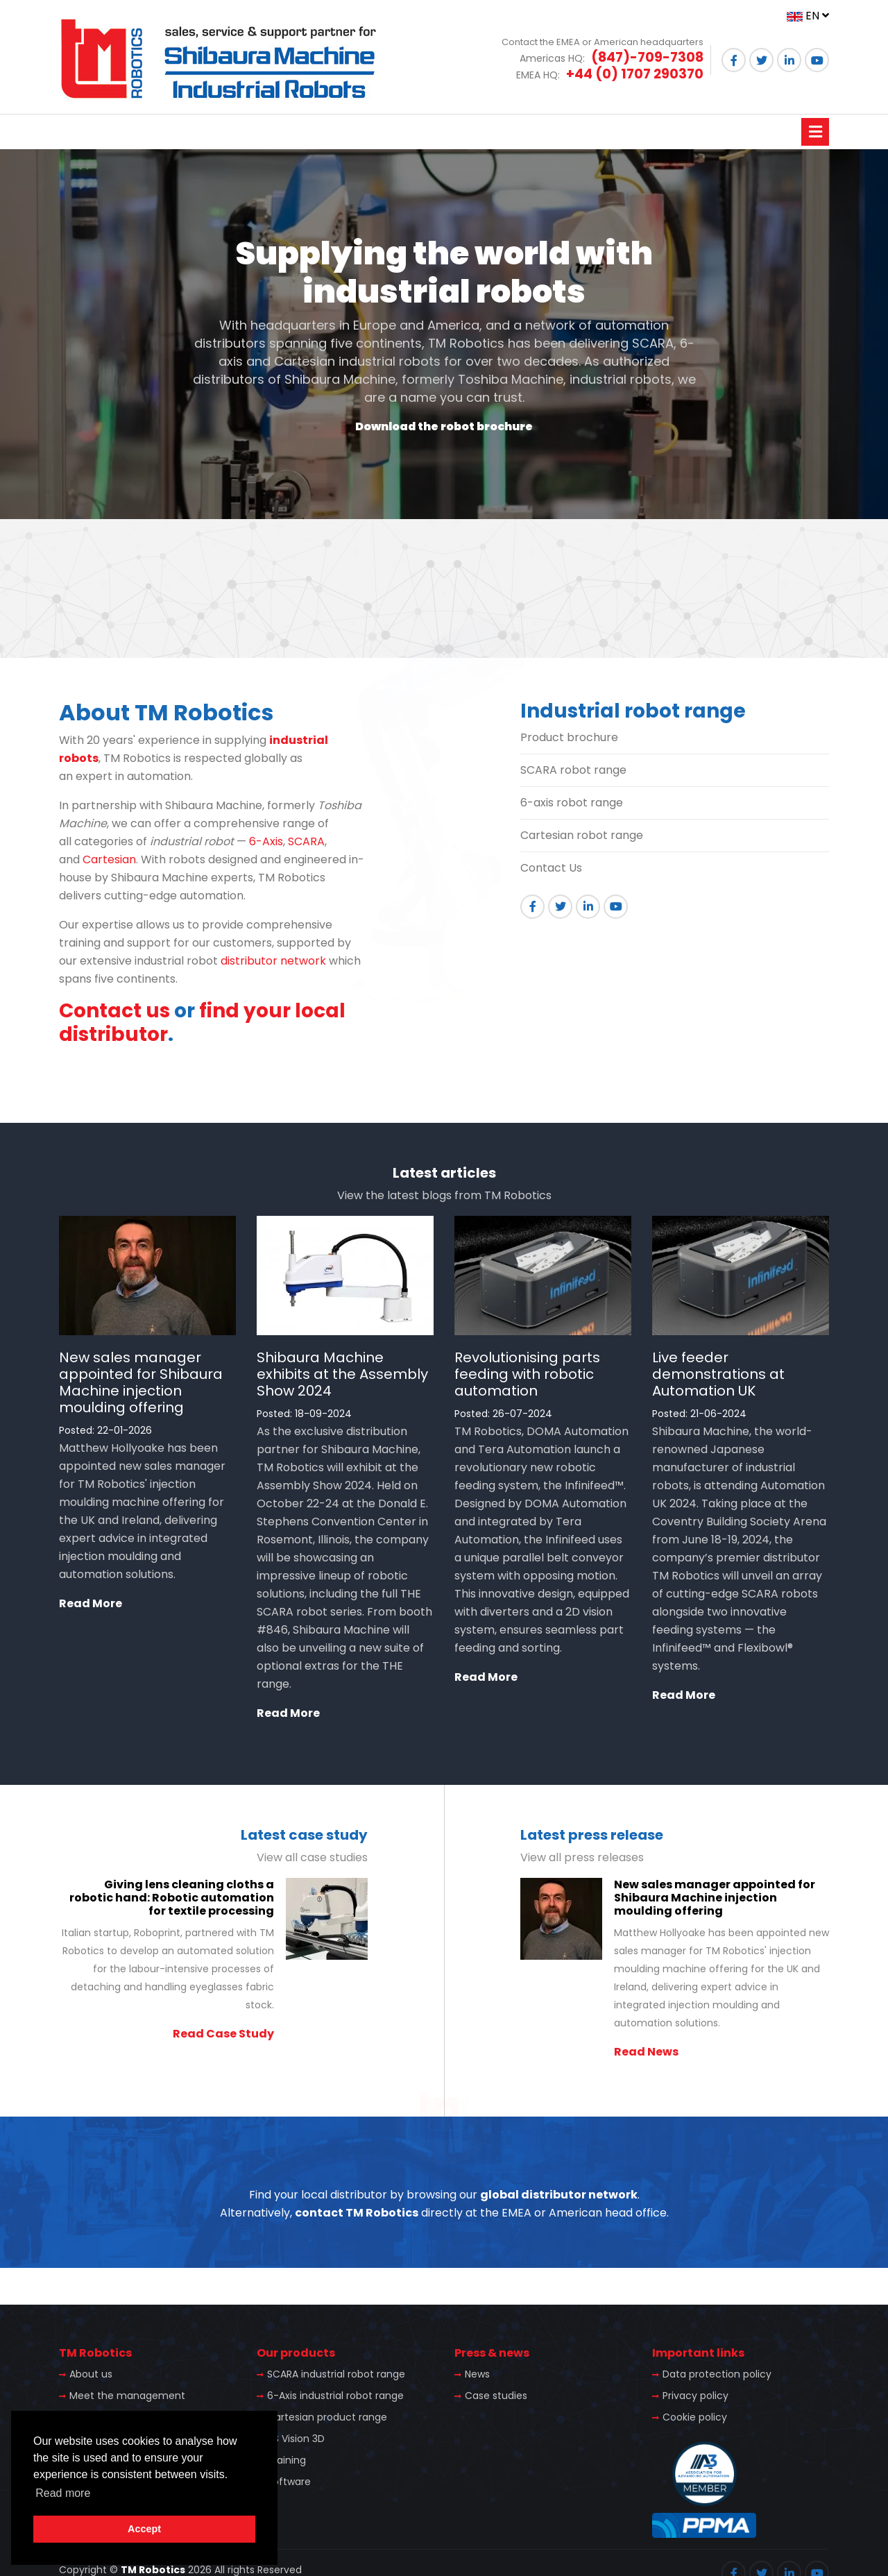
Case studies (496, 2396)
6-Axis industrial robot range (335, 2396)
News (477, 2374)
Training (286, 2460)
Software (289, 2482)
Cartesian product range (327, 2417)
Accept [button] (144, 2528)
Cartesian (109, 859)
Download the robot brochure (444, 426)
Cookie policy (695, 2417)
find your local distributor (202, 1022)
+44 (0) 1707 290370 (634, 74)
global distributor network (559, 2195)
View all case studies (312, 1857)
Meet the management (127, 2396)
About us (90, 2374)
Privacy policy (695, 2396)
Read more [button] (62, 2493)
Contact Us (551, 868)
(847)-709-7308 (647, 57)
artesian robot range (586, 835)
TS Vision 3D (296, 2439)
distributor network (273, 961)
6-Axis (266, 841)
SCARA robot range (573, 770)
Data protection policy (717, 2374)
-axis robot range (575, 803)
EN (808, 16)
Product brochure (569, 737)
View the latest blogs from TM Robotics (444, 1195)
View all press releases (582, 1857)
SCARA (306, 841)
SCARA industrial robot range (336, 2374)
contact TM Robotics (356, 2213)
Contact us (114, 1010)
